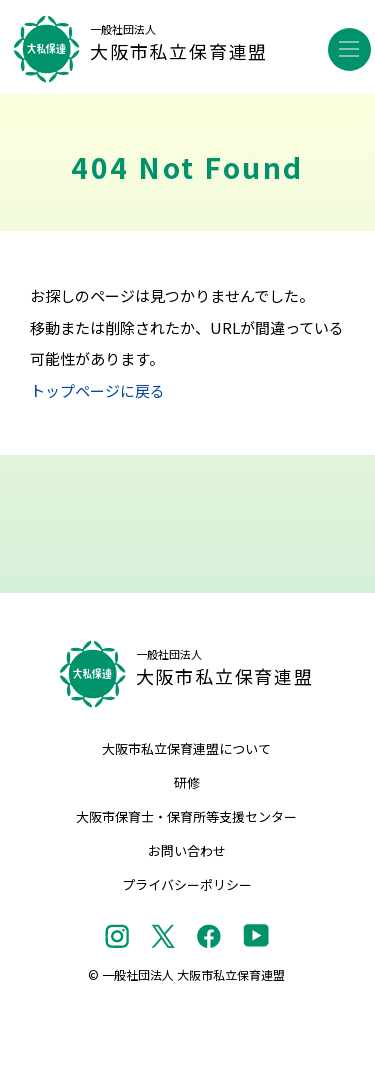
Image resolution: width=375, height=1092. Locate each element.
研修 (187, 782)
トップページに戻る (97, 390)
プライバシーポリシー (187, 884)
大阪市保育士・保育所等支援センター (186, 816)
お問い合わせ (187, 850)
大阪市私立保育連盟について (186, 748)
